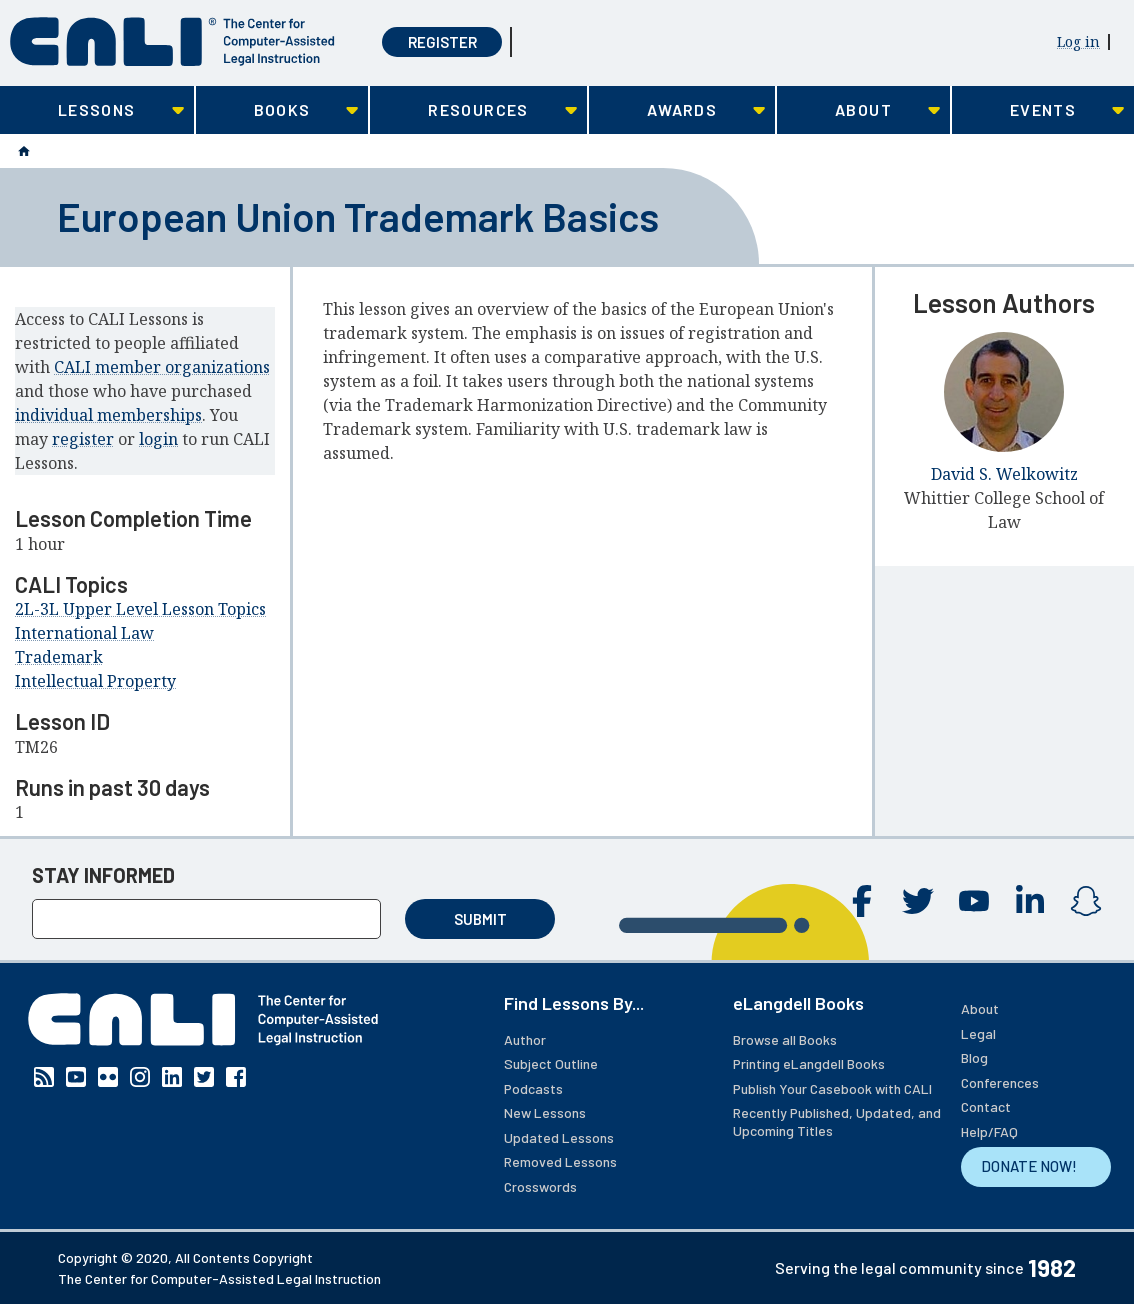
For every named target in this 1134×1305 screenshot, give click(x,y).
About (980, 1008)
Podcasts (533, 1088)
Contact (986, 1106)
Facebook (862, 901)
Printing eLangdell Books (809, 1063)
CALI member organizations (162, 367)
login (158, 439)
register (83, 439)
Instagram (1086, 901)
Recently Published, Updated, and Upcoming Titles (837, 1121)
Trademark (59, 657)
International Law (84, 633)
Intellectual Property (95, 681)
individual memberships (108, 415)
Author (525, 1039)
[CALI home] (172, 41)
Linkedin (1030, 901)
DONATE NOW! (1029, 1166)
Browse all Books (785, 1039)
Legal (978, 1033)
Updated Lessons (559, 1137)
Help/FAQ (989, 1131)
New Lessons (545, 1112)
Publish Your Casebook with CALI (832, 1088)
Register (442, 42)
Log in (1078, 41)
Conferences (1000, 1082)
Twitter (918, 901)
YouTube (974, 901)
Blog (974, 1057)
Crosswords (540, 1186)
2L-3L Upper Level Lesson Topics (140, 609)
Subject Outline (551, 1063)
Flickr (108, 1077)
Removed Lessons (560, 1161)
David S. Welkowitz (1004, 474)
